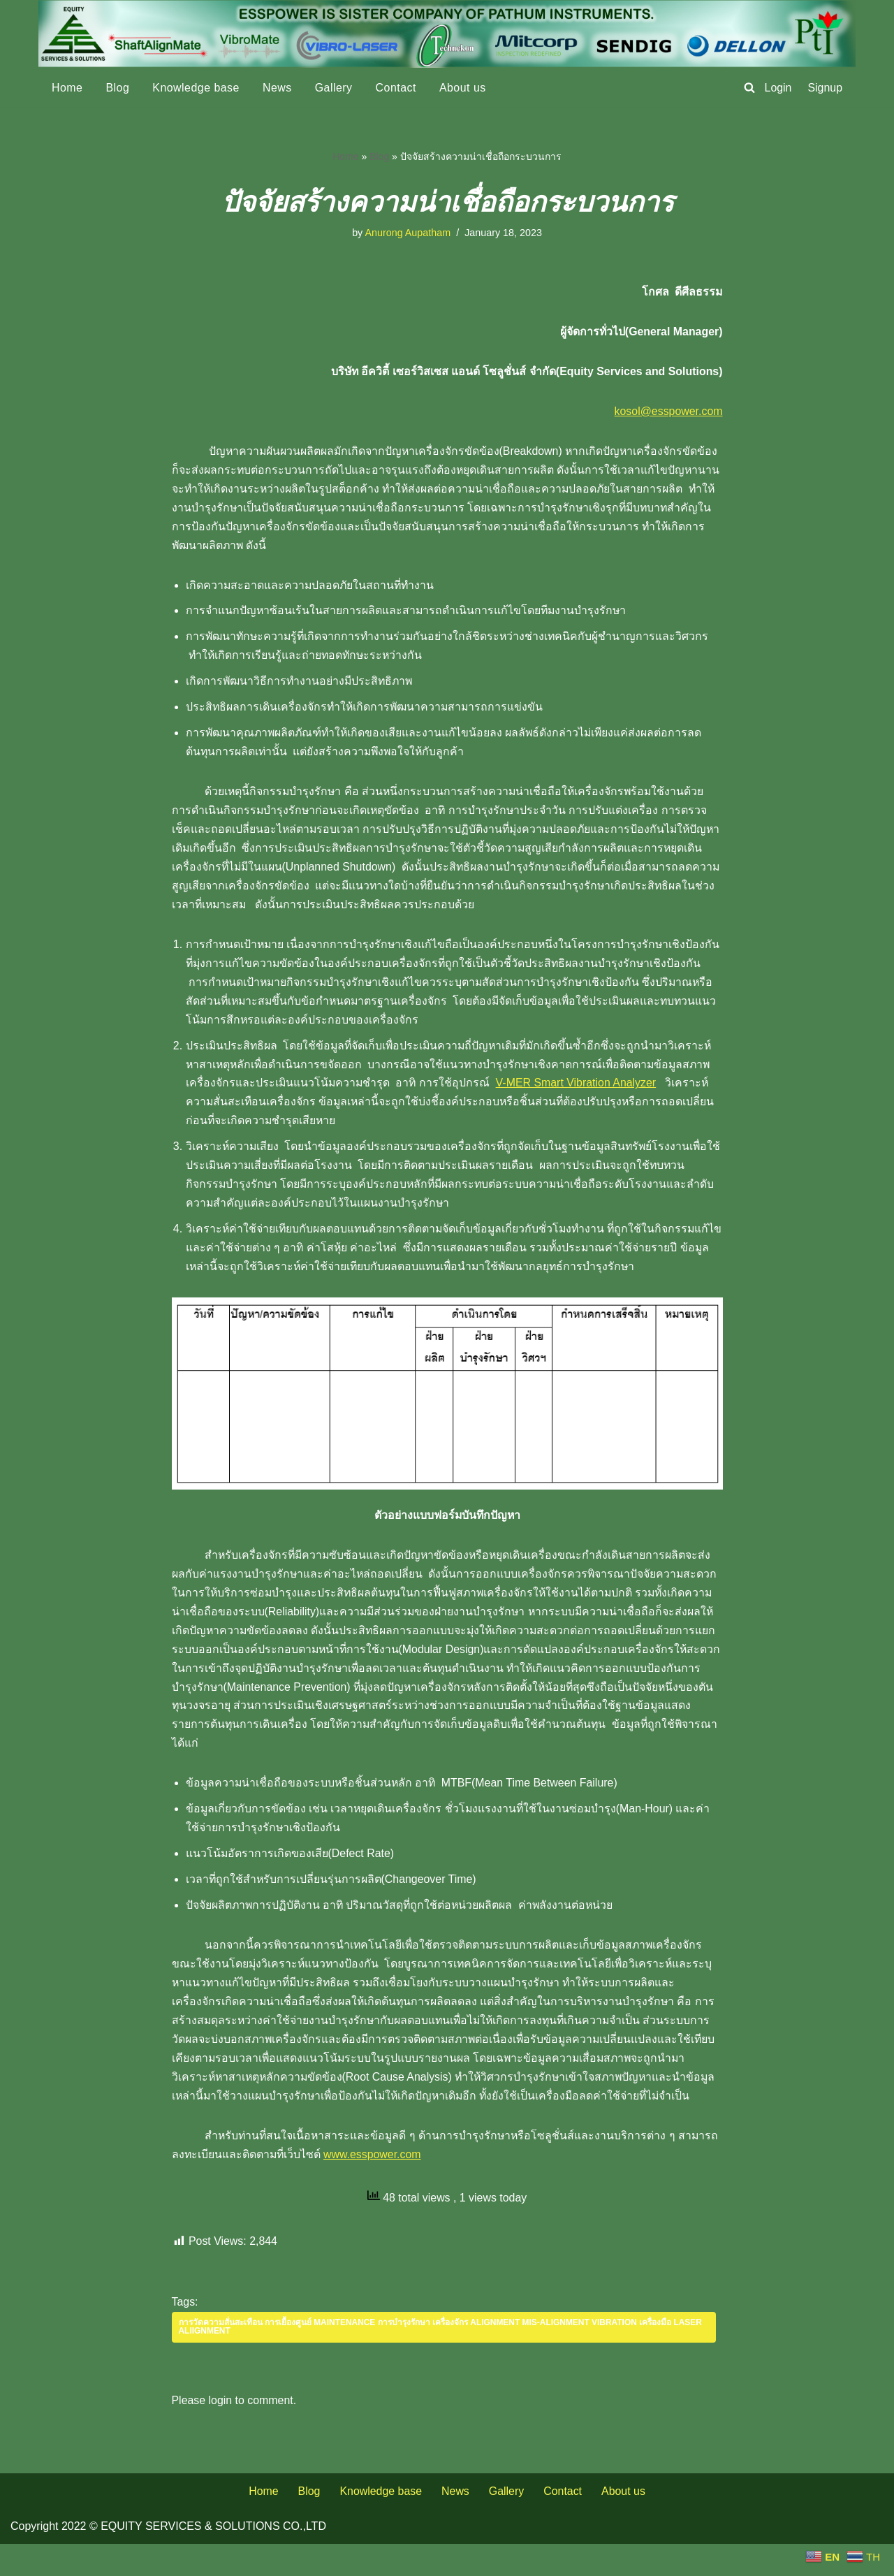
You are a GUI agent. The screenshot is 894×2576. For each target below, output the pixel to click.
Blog (118, 88)
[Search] (748, 87)
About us (464, 88)
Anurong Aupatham (407, 232)
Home (67, 88)
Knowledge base (196, 88)
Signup (824, 88)
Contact (397, 88)
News (278, 88)
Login (777, 88)
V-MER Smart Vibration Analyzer (579, 1089)
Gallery (334, 88)
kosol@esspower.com (668, 413)
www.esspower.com (415, 2185)
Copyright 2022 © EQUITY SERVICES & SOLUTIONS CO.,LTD (168, 2558)
